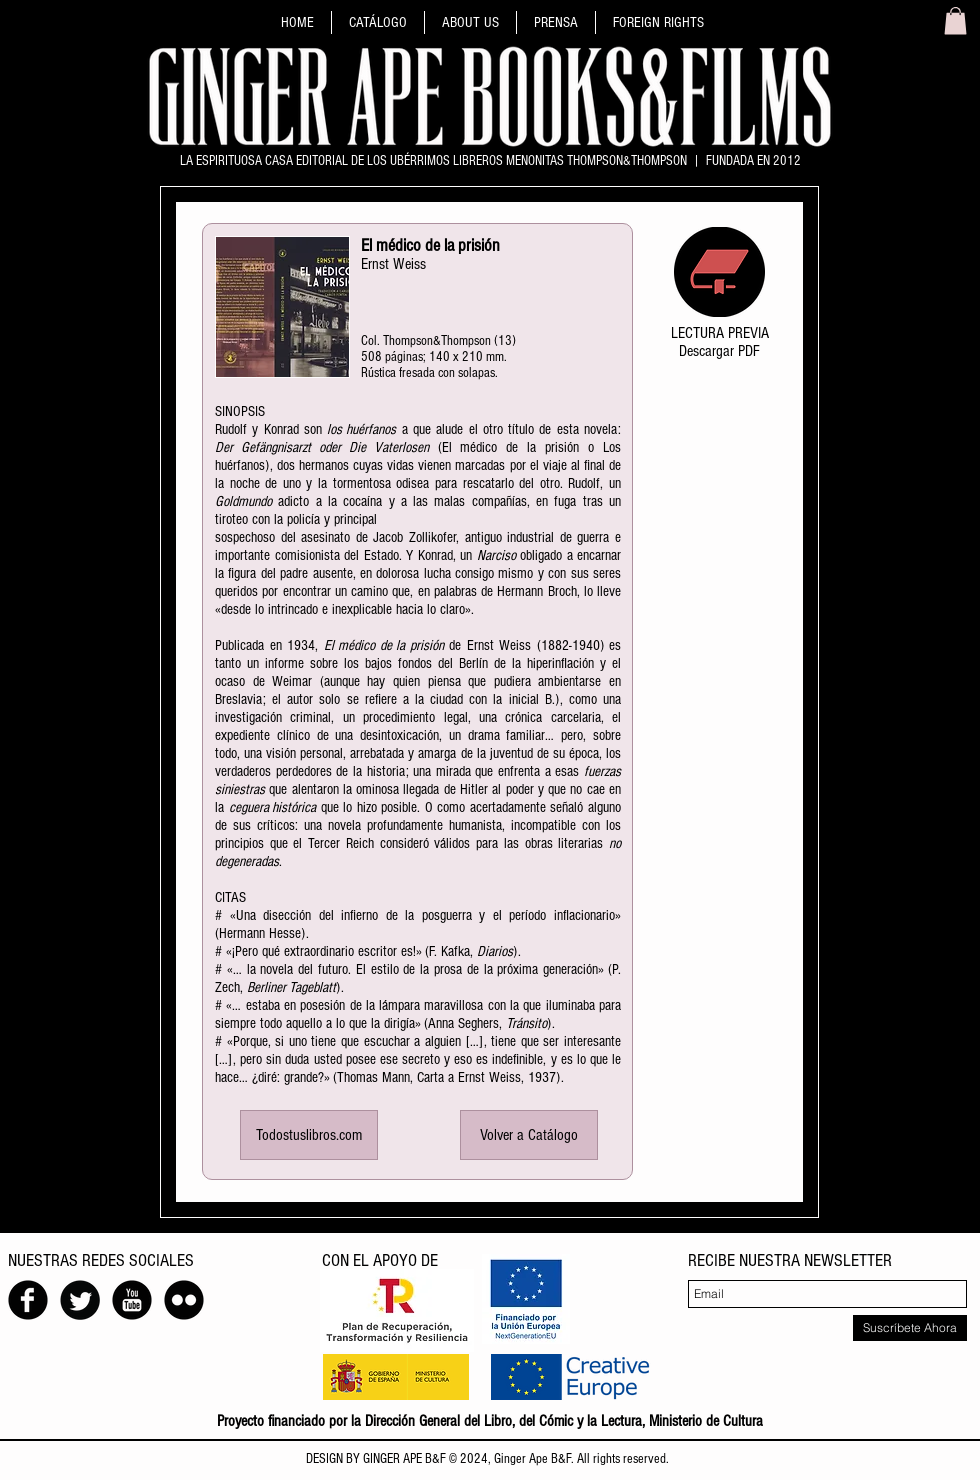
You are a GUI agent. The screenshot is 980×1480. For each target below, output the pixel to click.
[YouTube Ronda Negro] (132, 1300)
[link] (955, 20)
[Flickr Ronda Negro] (184, 1300)
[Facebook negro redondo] (28, 1300)
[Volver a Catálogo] (529, 1135)
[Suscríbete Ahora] (910, 1328)
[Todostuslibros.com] (309, 1135)
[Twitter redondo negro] (80, 1300)
